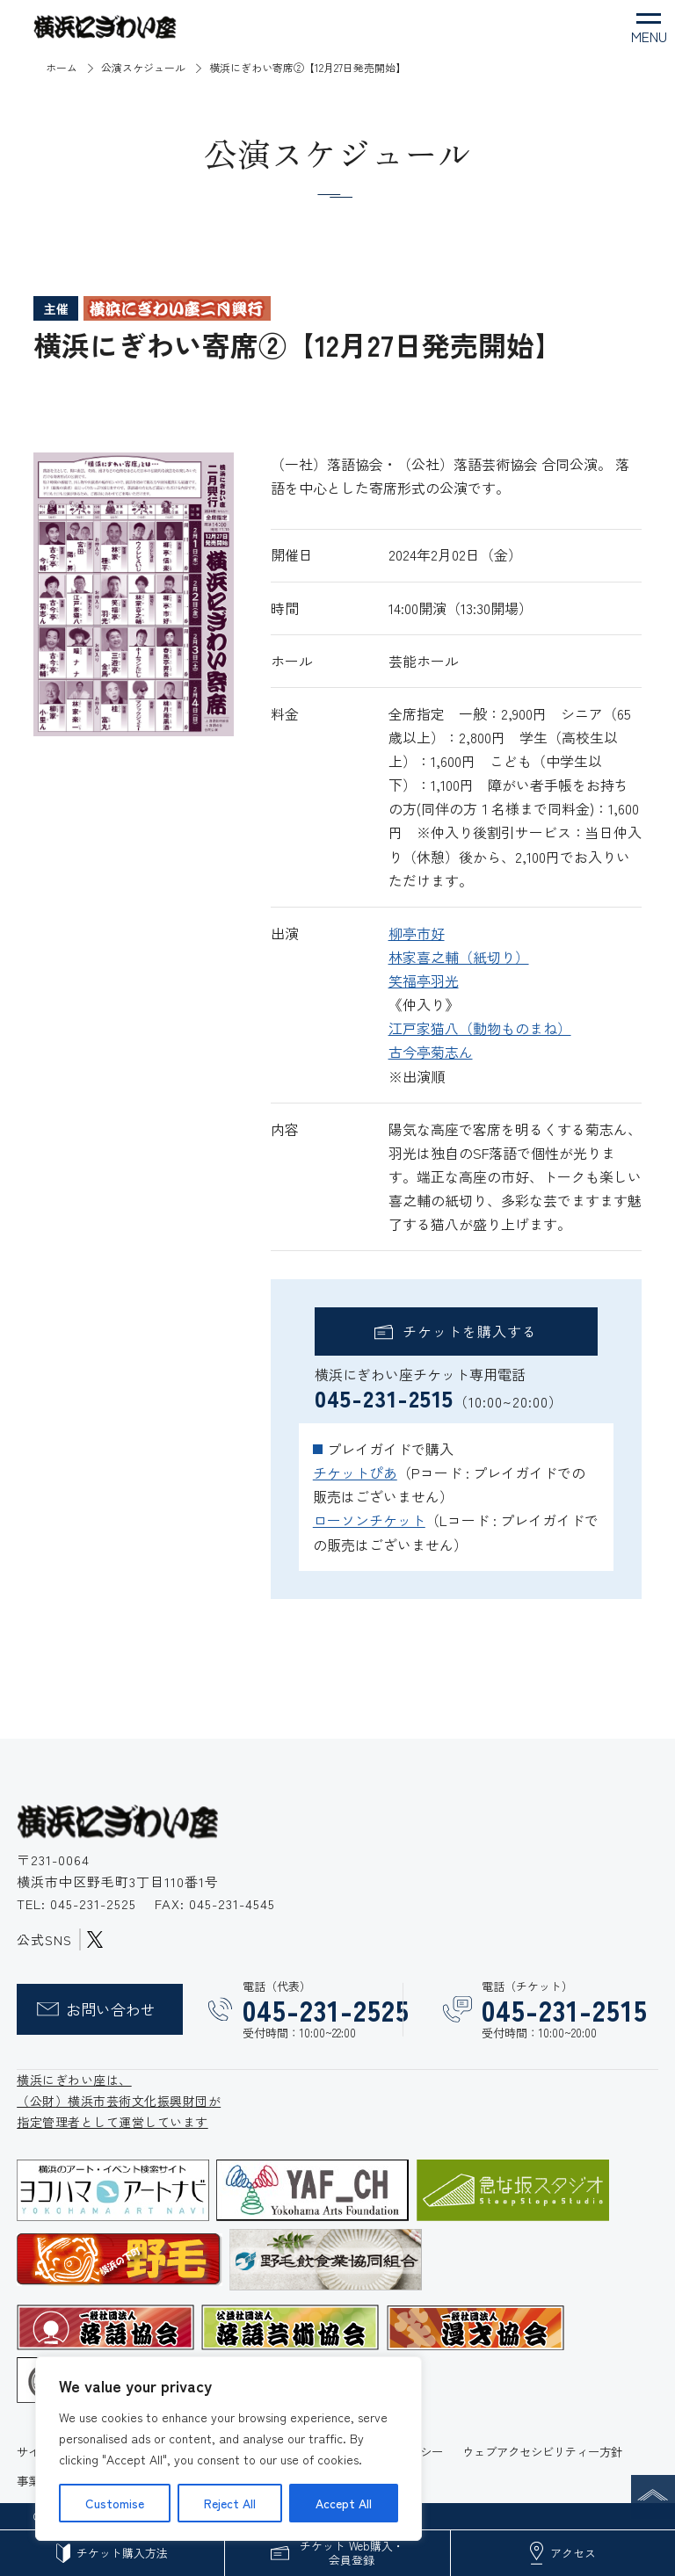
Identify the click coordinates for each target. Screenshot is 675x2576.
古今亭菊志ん (430, 1051)
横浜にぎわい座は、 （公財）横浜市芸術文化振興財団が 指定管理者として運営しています (119, 2101)
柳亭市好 (416, 933)
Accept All (344, 2503)
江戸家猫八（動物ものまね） (479, 1027)
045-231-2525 (95, 1903)
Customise (114, 2503)
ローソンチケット (369, 1519)
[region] (228, 2448)
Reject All (230, 2503)
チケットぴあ (355, 1472)
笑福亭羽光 (423, 980)
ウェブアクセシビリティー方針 (542, 2451)
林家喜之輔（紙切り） (458, 956)
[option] (133, 594)
